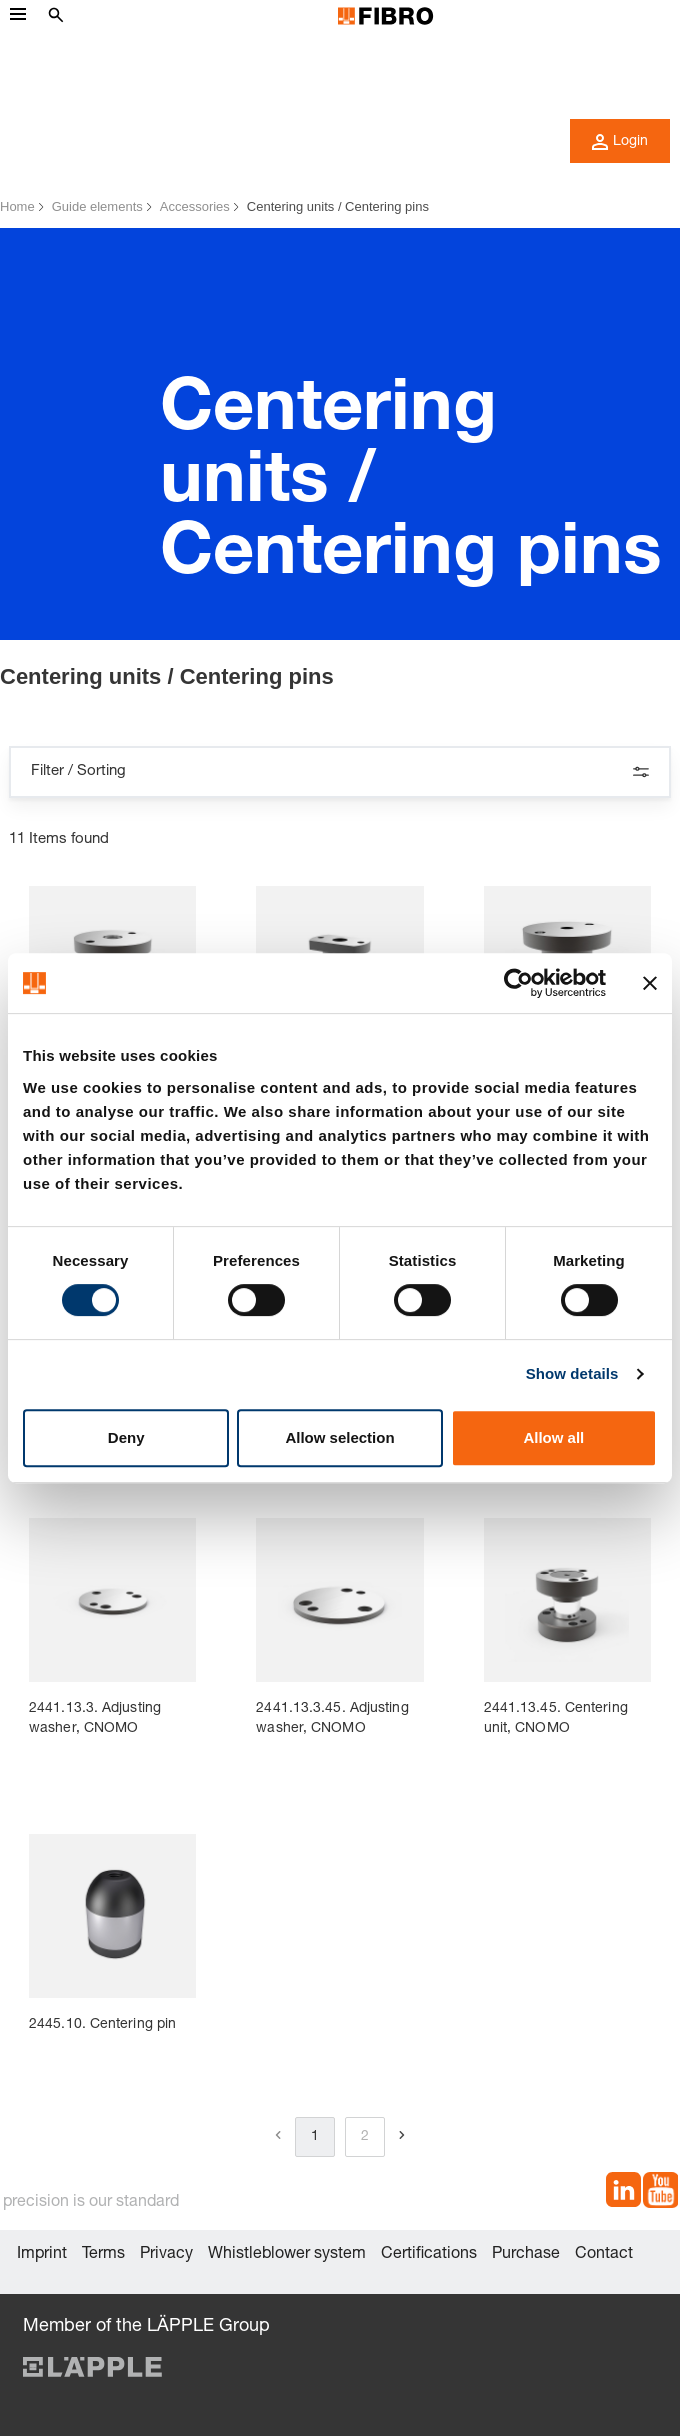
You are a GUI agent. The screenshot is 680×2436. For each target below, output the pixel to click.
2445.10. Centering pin (102, 2025)
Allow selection (339, 1437)
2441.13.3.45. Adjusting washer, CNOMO (332, 1719)
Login (620, 142)
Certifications (429, 2255)
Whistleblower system (287, 2255)
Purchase (526, 2255)
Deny (126, 1437)
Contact (604, 2255)
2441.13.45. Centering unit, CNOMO (556, 1719)
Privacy (166, 2255)
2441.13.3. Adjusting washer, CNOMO (95, 1719)
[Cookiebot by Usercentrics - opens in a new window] (518, 983)
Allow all (553, 1437)
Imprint (42, 2255)
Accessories (195, 206)
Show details (572, 1373)
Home (17, 206)
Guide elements (97, 206)
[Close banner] (650, 983)
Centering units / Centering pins (338, 206)
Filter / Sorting (340, 772)
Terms (103, 2255)
